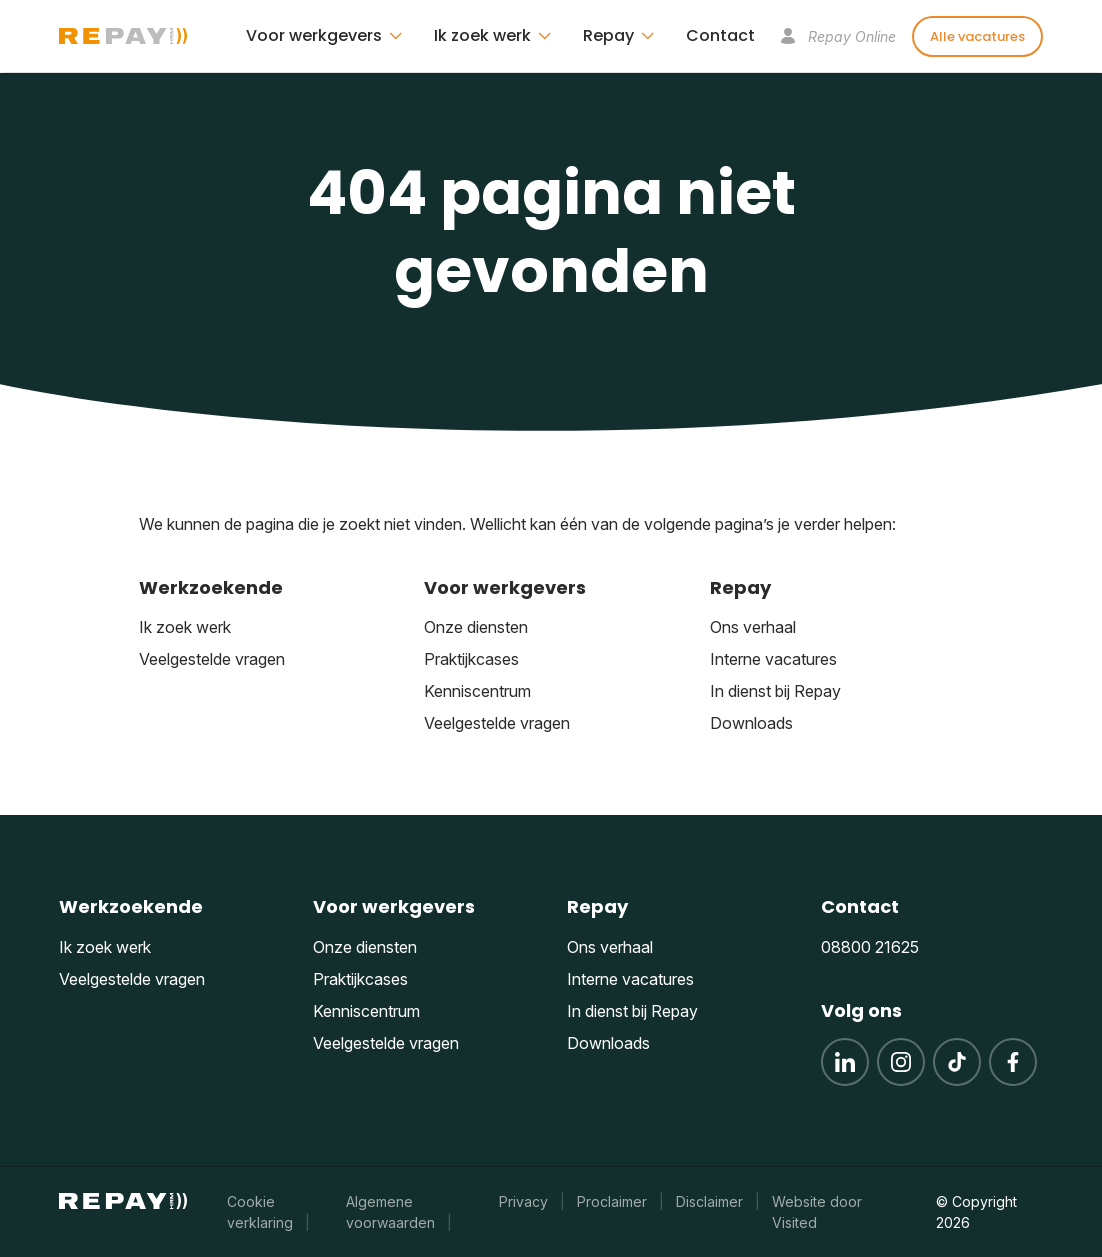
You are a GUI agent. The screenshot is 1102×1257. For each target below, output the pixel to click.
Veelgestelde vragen (212, 659)
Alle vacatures (977, 36)
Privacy (523, 1201)
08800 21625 (870, 947)
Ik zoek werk (185, 627)
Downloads (751, 723)
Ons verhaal (753, 627)
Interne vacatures (773, 659)
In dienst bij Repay (775, 691)
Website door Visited (817, 1212)
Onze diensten (476, 627)
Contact (720, 35)
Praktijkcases (471, 659)
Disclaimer (709, 1201)
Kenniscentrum (477, 691)
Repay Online (838, 36)
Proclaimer (612, 1201)
